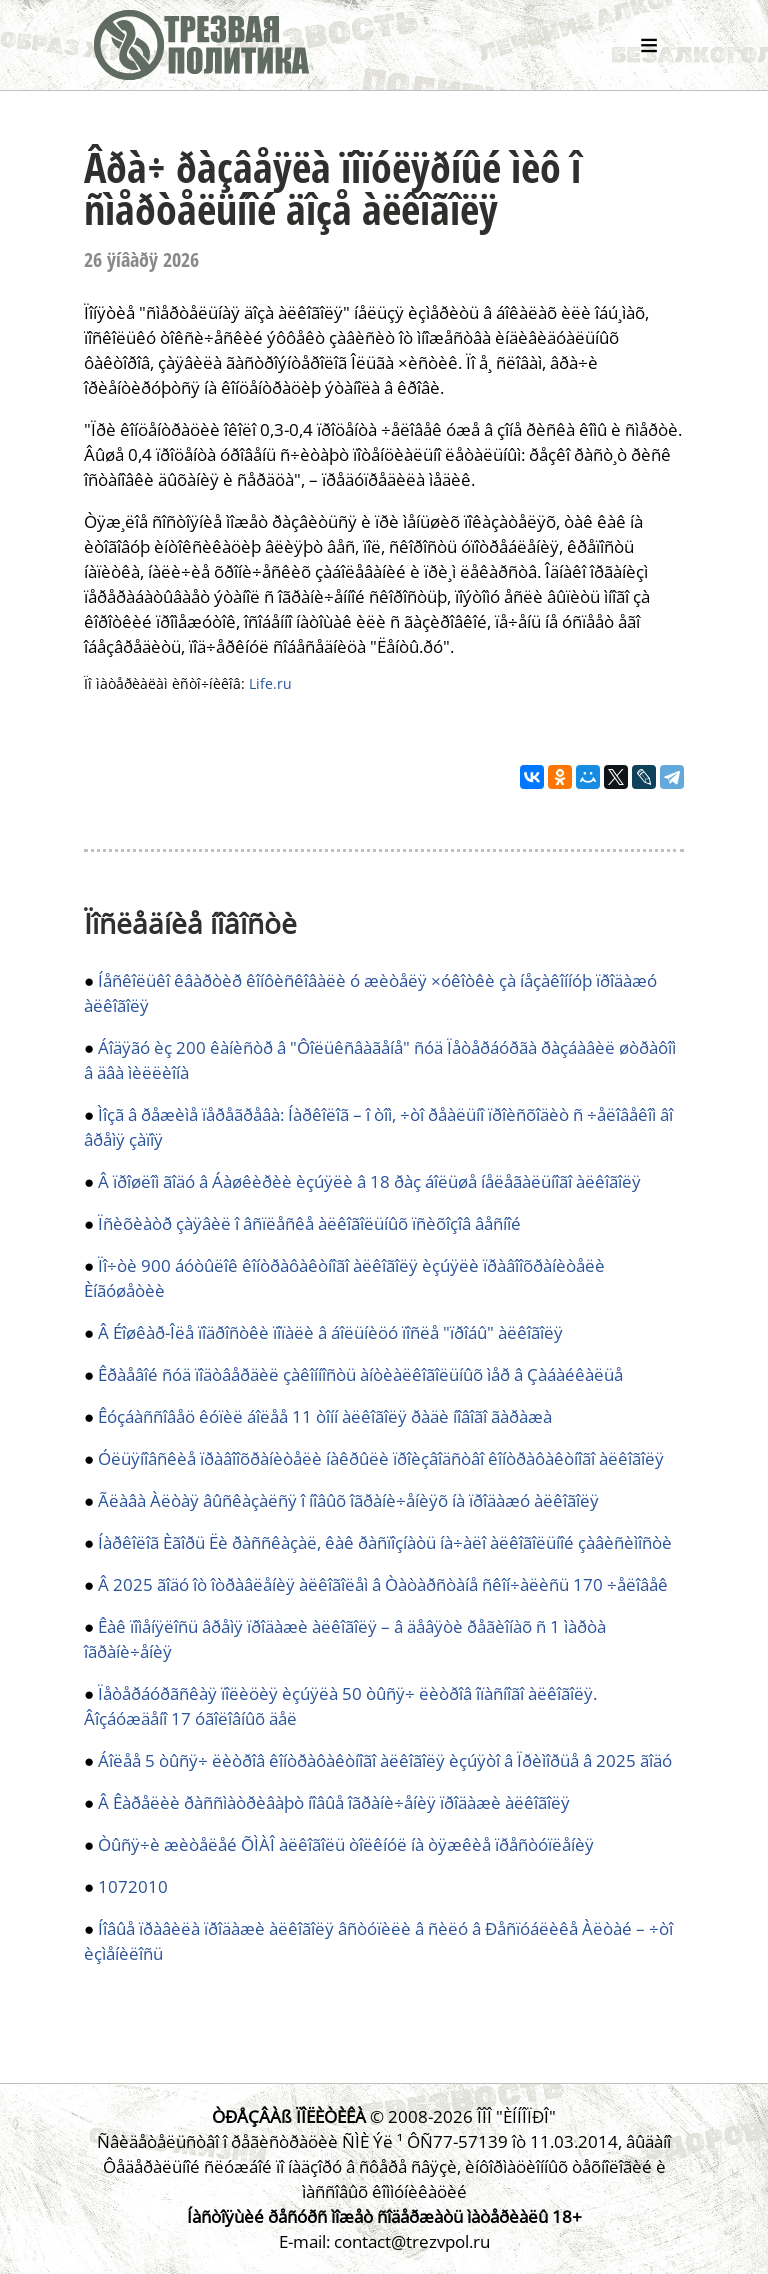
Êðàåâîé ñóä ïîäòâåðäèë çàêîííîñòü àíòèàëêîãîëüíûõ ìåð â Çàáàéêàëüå (360, 1374)
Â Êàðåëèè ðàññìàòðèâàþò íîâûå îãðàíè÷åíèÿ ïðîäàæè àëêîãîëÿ (334, 1802)
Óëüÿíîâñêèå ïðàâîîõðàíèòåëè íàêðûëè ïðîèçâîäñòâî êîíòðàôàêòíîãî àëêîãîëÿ (381, 1458)
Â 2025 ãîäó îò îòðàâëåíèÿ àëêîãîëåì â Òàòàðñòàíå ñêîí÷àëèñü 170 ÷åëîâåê (383, 1584)
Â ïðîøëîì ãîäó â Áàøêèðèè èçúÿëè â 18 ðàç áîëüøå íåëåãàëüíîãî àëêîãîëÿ (369, 1181)
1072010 (133, 1886)
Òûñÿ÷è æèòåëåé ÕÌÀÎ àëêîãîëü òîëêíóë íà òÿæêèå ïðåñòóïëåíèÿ (346, 1844)
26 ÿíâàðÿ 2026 (141, 259)
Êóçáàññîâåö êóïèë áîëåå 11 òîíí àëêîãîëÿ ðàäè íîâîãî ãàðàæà (325, 1416)
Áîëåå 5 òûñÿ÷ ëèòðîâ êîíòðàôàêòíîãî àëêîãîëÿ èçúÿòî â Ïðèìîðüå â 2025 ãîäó (385, 1760)
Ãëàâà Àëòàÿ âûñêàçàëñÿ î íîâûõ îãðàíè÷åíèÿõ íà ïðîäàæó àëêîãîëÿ (348, 1500)
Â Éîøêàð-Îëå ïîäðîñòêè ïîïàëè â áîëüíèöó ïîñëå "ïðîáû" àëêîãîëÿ (330, 1332)
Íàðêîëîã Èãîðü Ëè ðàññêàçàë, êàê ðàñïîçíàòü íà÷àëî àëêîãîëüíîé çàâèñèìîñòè (385, 1542)
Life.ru (270, 683)
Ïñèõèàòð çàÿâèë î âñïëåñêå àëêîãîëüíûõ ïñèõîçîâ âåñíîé (309, 1223)
